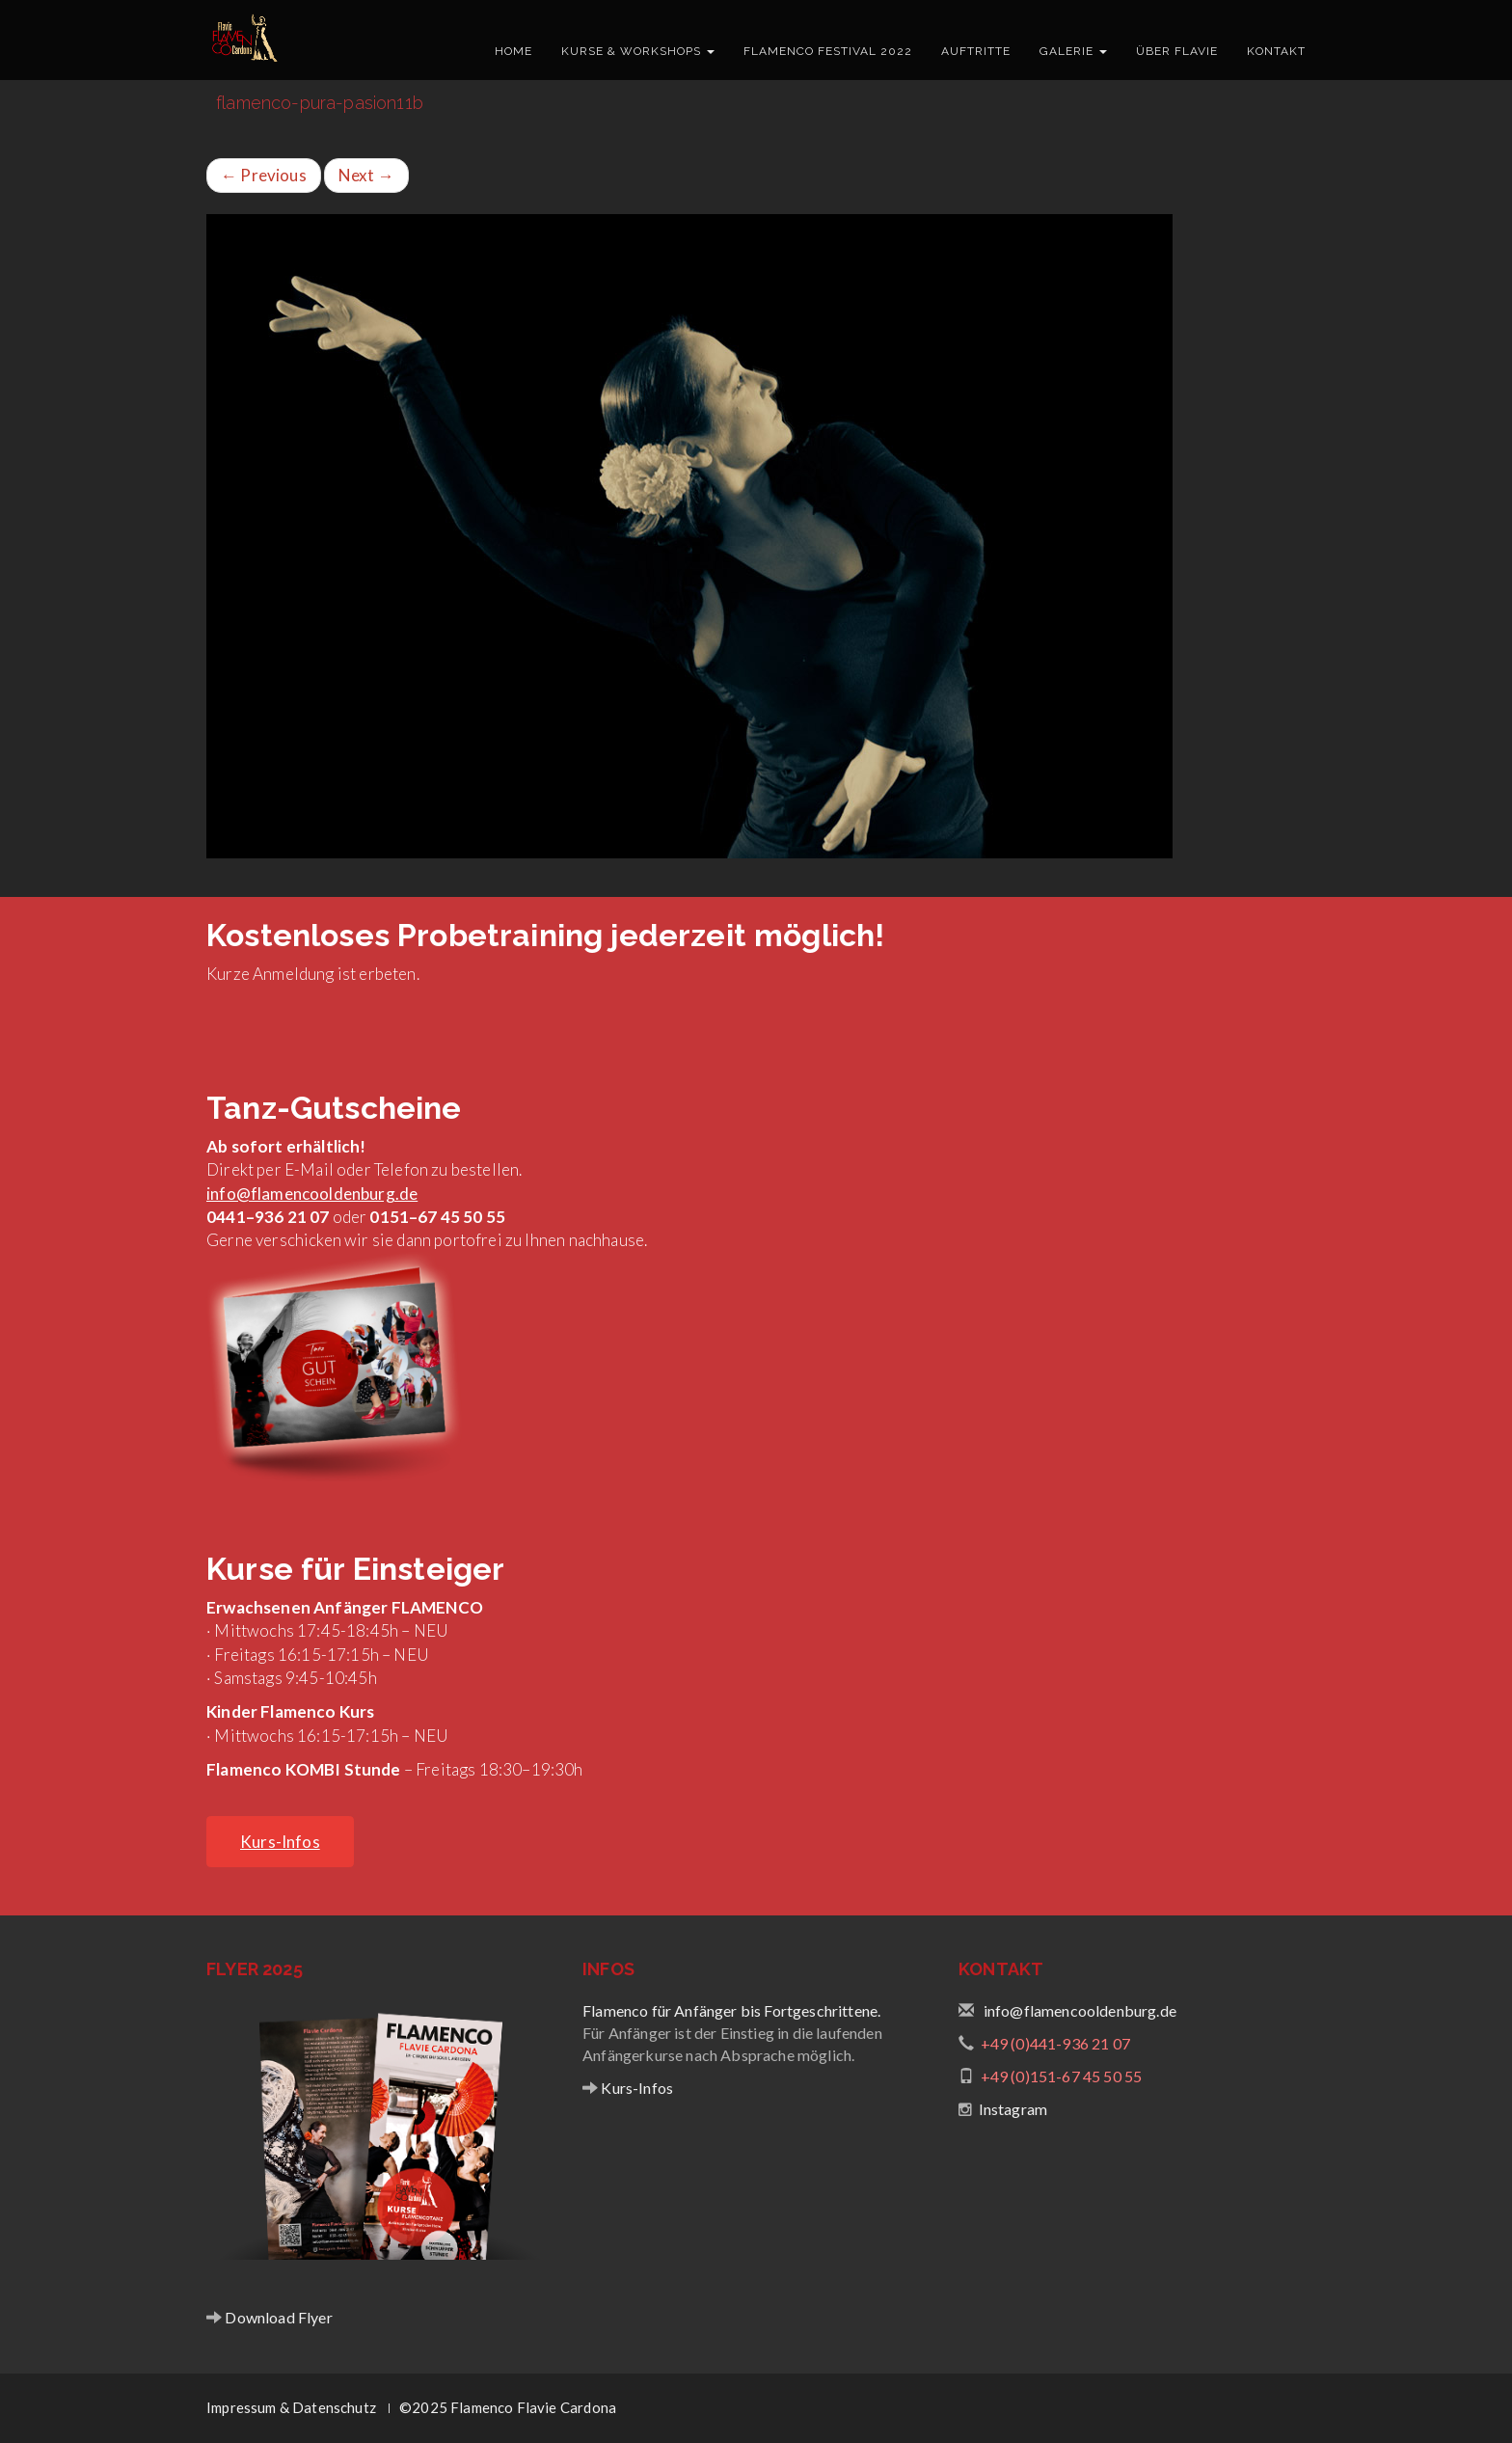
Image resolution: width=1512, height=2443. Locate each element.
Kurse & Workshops (638, 51)
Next (366, 175)
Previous (264, 175)
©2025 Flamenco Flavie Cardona (507, 2407)
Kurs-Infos (635, 2087)
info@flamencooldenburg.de (312, 1193)
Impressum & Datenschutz (291, 2407)
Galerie (1073, 51)
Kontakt (1276, 51)
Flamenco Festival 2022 (827, 51)
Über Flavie (1177, 51)
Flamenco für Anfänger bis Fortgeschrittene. (731, 2010)
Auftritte (976, 51)
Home (513, 51)
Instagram (1013, 2109)
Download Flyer (277, 2317)
